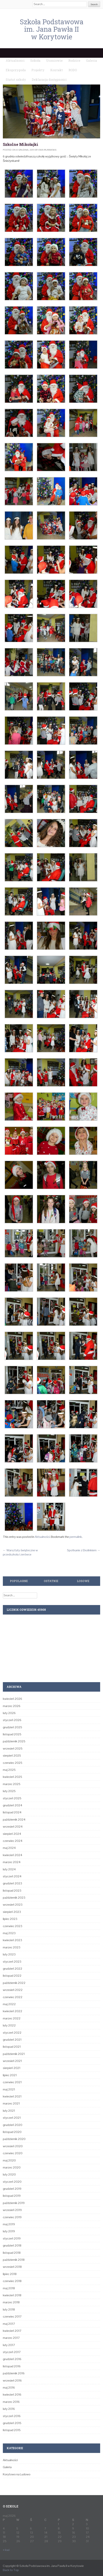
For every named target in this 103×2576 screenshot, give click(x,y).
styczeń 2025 (12, 1798)
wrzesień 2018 (12, 2267)
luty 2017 (9, 2345)
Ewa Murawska (47, 149)
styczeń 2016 (12, 2416)
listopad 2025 (12, 1734)
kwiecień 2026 (12, 1699)
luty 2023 (9, 1954)
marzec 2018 (11, 2302)
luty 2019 (9, 2231)
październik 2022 (14, 1983)
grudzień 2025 (12, 1727)
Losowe (83, 1581)
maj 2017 (9, 2324)
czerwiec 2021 (12, 2082)
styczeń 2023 (12, 1962)
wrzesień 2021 (12, 2061)
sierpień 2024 (12, 1834)
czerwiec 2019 (12, 2217)
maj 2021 (9, 2089)
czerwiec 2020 (12, 2153)
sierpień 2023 (12, 1912)
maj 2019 (9, 2224)
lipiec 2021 (10, 2075)
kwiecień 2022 (12, 2011)
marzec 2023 (11, 1947)
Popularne (19, 1581)
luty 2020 (9, 2174)
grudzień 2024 (12, 1805)
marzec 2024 (12, 1862)
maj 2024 (9, 1848)
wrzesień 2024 (13, 1827)
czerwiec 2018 (12, 2281)
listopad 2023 (12, 1891)
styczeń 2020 (12, 2182)
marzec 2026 (11, 1706)
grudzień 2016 (12, 2359)
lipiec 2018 (10, 2274)
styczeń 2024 (12, 1876)
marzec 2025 (11, 1784)
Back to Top (11, 2570)
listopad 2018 (12, 2253)
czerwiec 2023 (12, 1926)
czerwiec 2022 (12, 1997)
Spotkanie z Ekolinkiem (83, 1550)
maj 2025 (9, 1770)
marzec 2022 (12, 2018)
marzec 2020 (12, 2167)
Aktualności (42, 1537)
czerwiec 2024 (12, 1841)
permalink (75, 1537)
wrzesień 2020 (13, 2146)
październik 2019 (14, 2203)
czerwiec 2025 (12, 1763)
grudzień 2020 (12, 2125)
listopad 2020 (12, 2132)
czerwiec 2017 (12, 2316)
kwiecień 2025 (12, 1777)
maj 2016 (9, 2388)
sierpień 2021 (11, 2068)
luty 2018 (9, 2309)
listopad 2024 (12, 1812)
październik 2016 (14, 2373)
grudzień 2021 (12, 2040)
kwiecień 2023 (12, 1940)
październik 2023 (14, 1898)
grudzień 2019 (12, 2189)
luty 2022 (9, 2025)
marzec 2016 (11, 2402)
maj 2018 (9, 2288)
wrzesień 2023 (12, 1905)
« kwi (6, 2550)
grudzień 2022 (12, 1969)
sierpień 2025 (12, 1756)
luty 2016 (9, 2409)
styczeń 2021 (12, 2118)
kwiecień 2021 (12, 2096)
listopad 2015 (12, 2430)
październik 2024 (14, 1820)
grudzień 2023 (12, 1883)
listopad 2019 (12, 2196)
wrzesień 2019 (12, 2210)
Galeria (7, 2467)
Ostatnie (51, 1581)
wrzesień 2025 (12, 1749)
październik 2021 (14, 2054)
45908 (42, 1609)
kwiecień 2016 (12, 2395)
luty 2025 (9, 1791)
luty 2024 (9, 1869)
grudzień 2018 (12, 2245)
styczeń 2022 (12, 2033)
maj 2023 (9, 1933)
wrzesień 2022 (13, 1990)
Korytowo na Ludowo (16, 2474)
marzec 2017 (11, 2338)
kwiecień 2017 (12, 2331)
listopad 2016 (12, 2366)
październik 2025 (14, 1741)
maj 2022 (9, 2004)
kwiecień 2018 (12, 2295)
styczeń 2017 (12, 2352)
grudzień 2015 (12, 2423)
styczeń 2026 (12, 1720)
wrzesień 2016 (12, 2380)
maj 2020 (9, 2160)
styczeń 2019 (12, 2238)
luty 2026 (9, 1713)
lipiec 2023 (10, 1919)
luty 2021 (9, 2111)
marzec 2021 (11, 2103)
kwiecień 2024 (12, 1855)
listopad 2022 (12, 1976)
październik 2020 (14, 2139)
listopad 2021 (12, 2047)
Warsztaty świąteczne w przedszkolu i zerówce (20, 1552)
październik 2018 (14, 2260)
